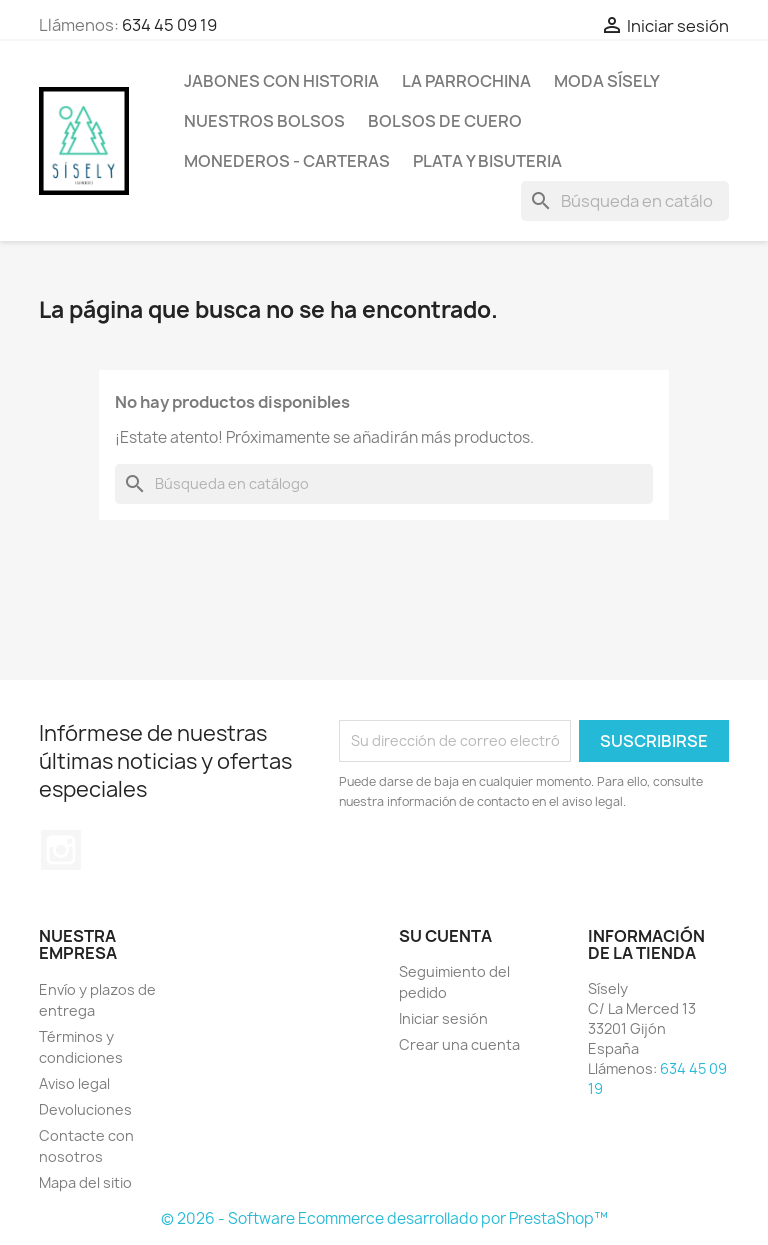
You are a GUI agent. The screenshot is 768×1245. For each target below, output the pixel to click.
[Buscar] (625, 201)
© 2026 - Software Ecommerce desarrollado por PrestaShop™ (384, 1218)
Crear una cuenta (459, 1044)
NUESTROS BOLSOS (264, 121)
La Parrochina (466, 81)
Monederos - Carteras (287, 161)
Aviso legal (74, 1083)
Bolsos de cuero (445, 121)
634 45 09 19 (169, 25)
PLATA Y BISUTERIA (487, 161)
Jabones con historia (281, 81)
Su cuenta (445, 936)
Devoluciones (85, 1109)
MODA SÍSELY (607, 81)
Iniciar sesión (443, 1018)
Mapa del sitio (85, 1182)
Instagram (61, 850)
